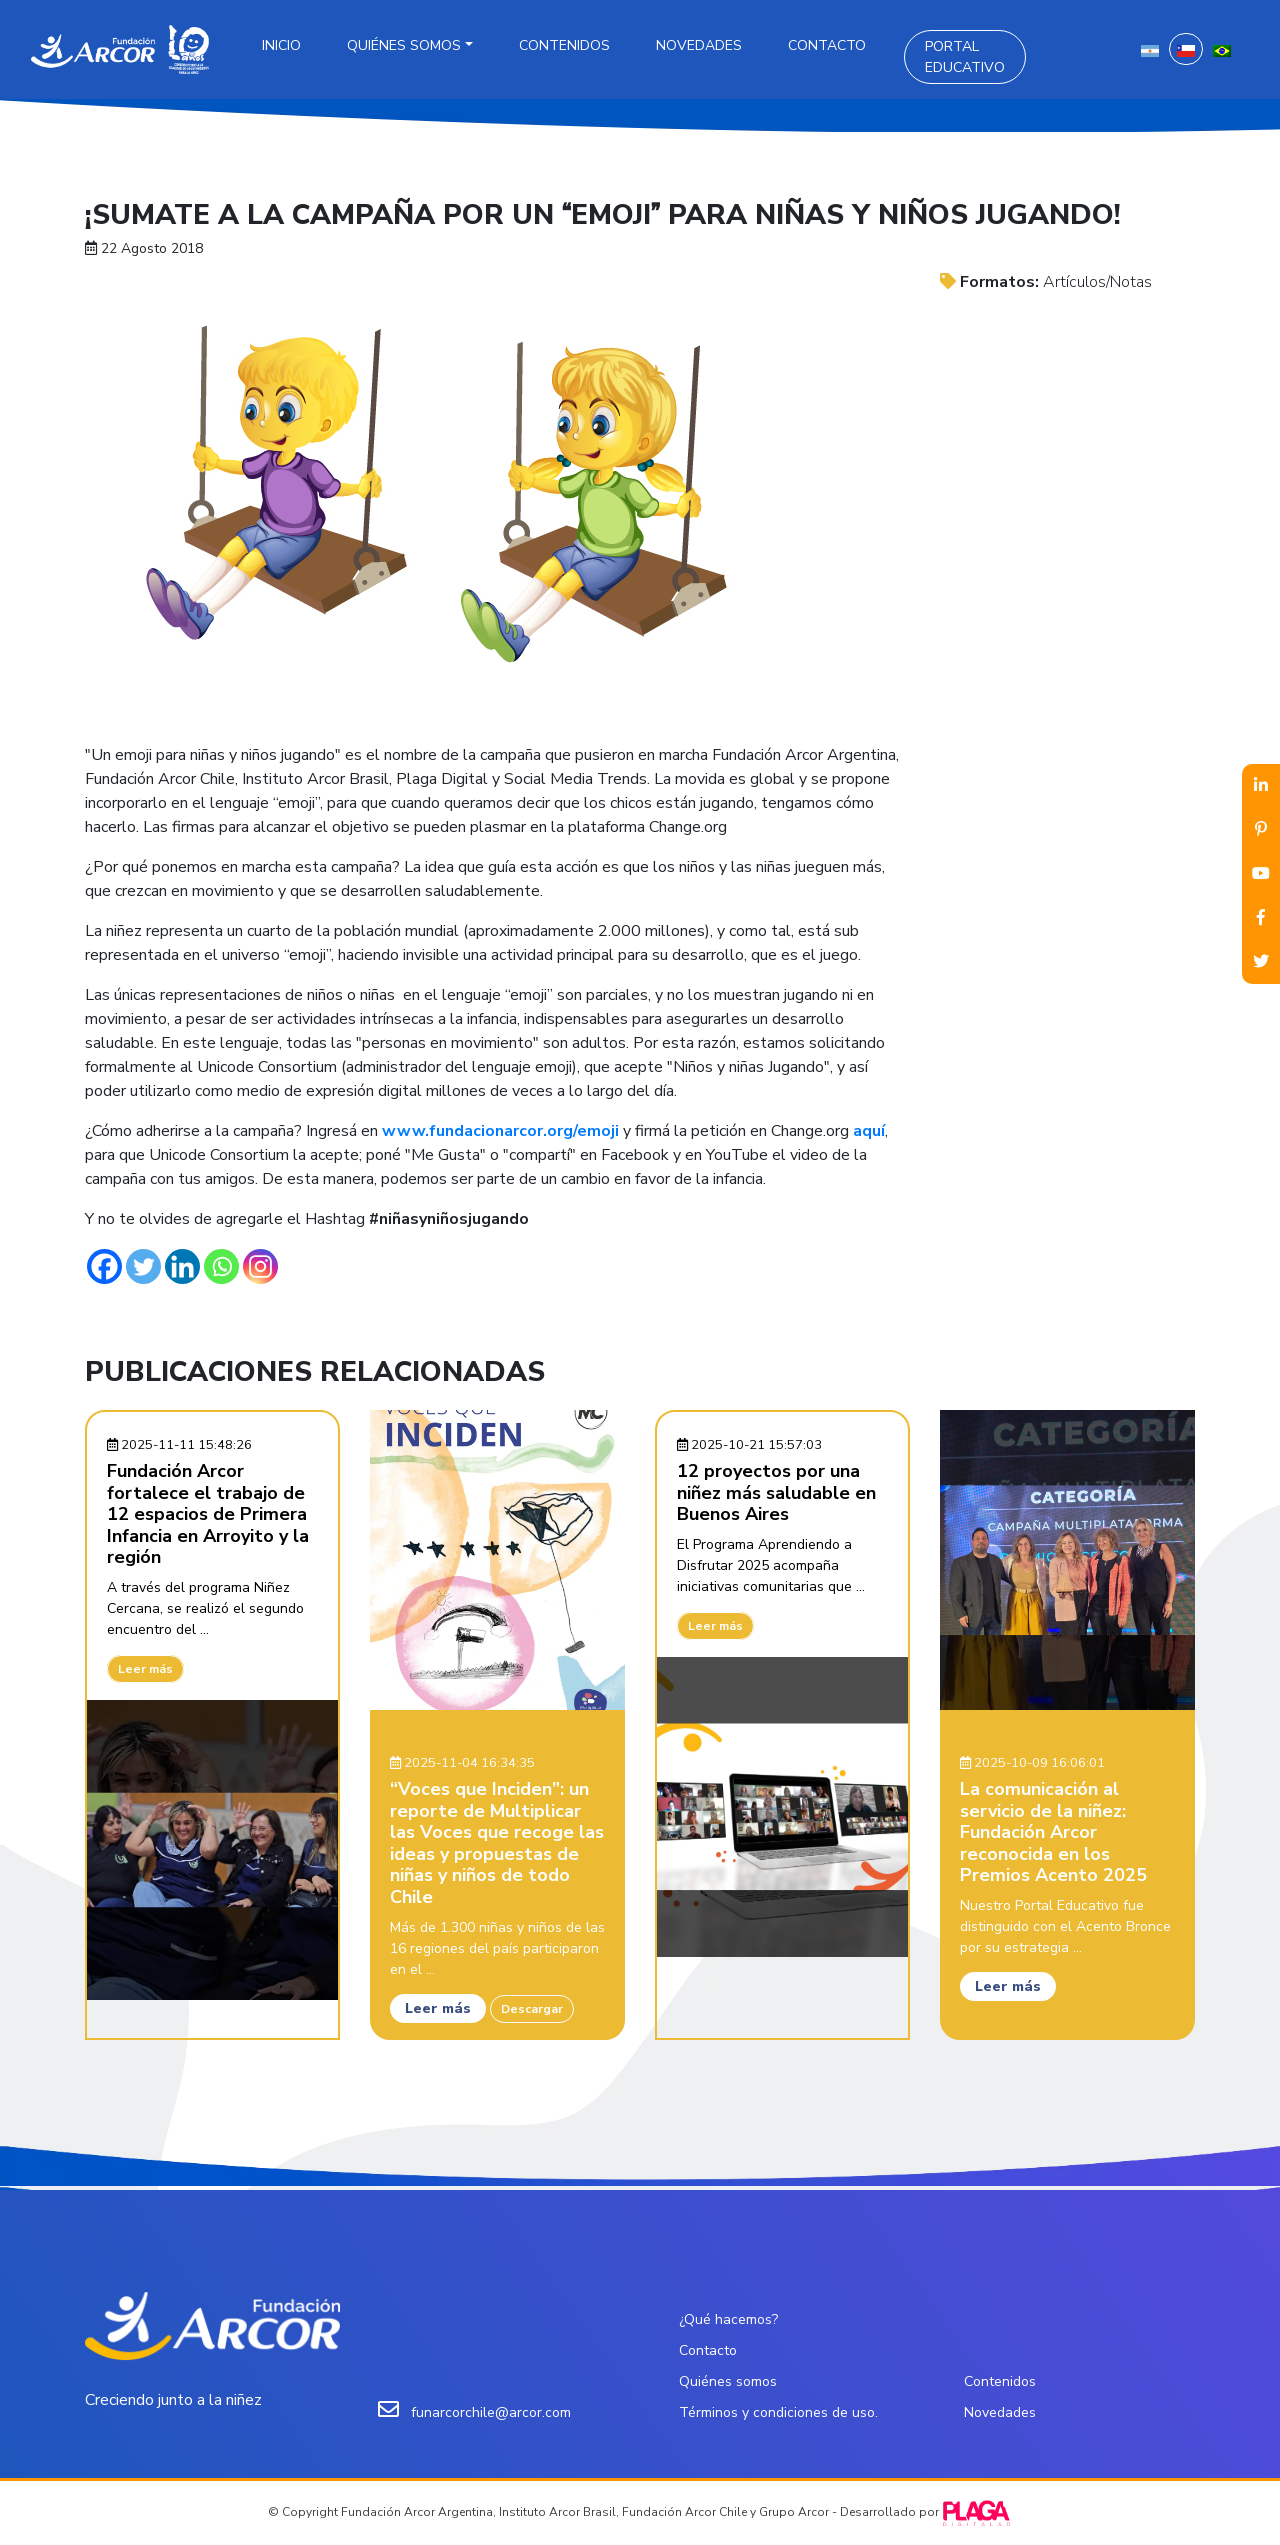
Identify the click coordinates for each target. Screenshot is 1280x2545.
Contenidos (564, 45)
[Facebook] (104, 1266)
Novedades (699, 45)
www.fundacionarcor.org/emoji (500, 1131)
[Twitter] (143, 1266)
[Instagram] (260, 1266)
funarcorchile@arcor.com (491, 2412)
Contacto (827, 45)
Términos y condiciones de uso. (778, 2412)
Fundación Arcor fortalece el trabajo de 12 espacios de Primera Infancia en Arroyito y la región (208, 1514)
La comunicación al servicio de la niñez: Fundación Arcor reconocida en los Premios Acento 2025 (1053, 1832)
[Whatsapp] (221, 1266)
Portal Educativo (965, 57)
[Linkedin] (182, 1266)
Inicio (281, 45)
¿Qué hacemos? (728, 2319)
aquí (869, 1131)
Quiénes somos (404, 45)
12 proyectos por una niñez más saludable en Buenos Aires (776, 1492)
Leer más (145, 1669)
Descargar (532, 2009)
